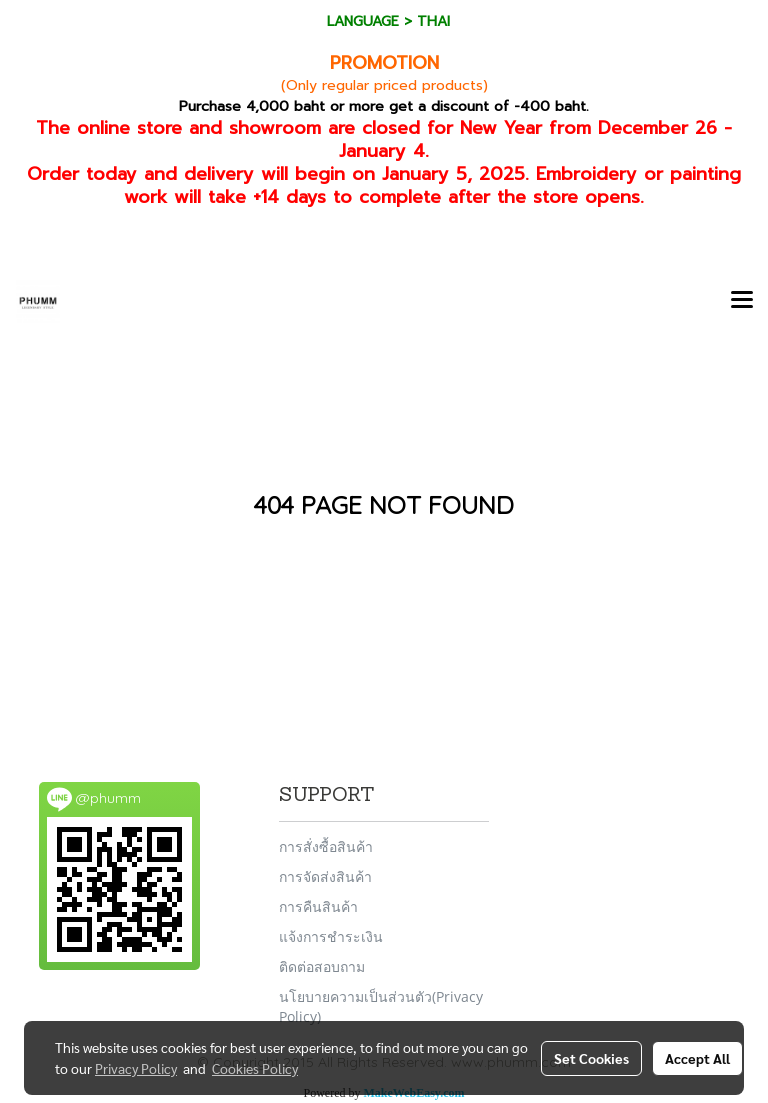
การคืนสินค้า (318, 906)
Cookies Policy (255, 1068)
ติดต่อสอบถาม (322, 966)
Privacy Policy (136, 1068)
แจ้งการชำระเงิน (331, 936)
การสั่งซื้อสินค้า (326, 846)
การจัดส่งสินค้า (325, 876)
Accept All (697, 1058)
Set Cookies (591, 1058)
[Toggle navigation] (742, 301)
